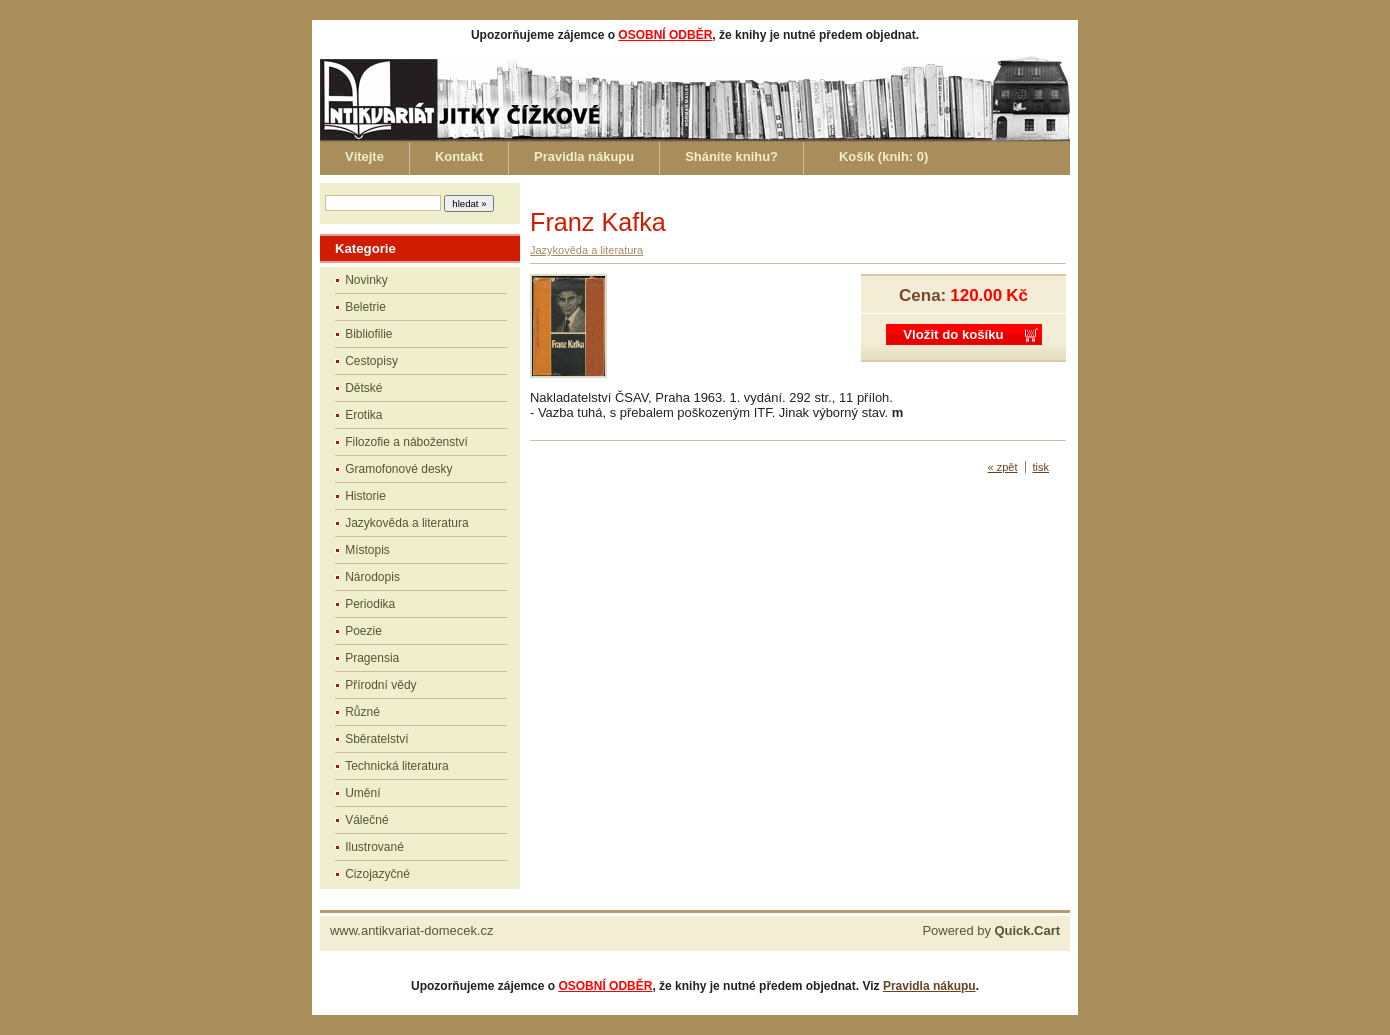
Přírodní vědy (380, 685)
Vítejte (364, 156)
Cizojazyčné (377, 874)
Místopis (367, 550)
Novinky (366, 280)
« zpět (1003, 467)
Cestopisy (371, 361)
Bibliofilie (368, 334)
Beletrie (365, 307)
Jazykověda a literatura (406, 523)
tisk (1041, 467)
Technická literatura (396, 766)
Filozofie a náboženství (406, 442)
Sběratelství (376, 739)
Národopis (372, 577)
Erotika (363, 415)
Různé (362, 712)
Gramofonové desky (398, 469)
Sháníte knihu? (731, 156)
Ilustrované (374, 847)
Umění (362, 793)
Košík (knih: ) (883, 156)
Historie (365, 496)
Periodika (370, 604)
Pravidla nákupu (584, 156)
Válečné (366, 820)
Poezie (363, 631)
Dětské (363, 388)
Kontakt (459, 156)
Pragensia (372, 658)
